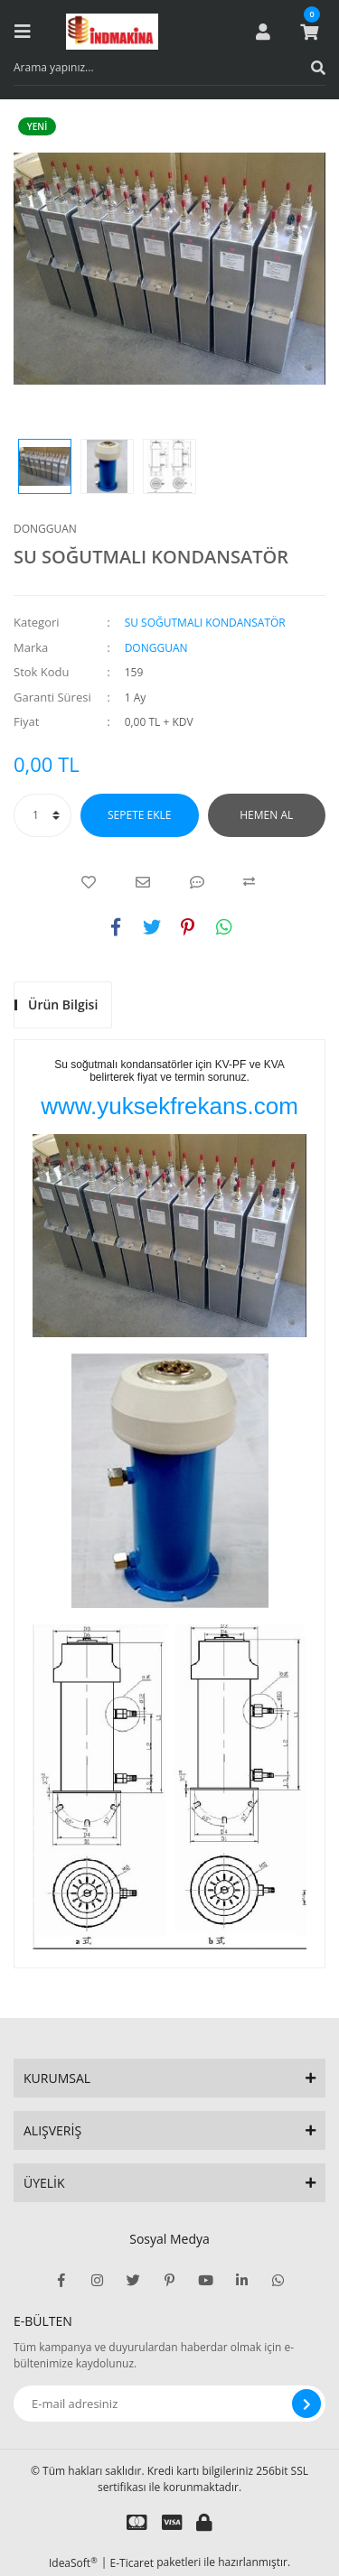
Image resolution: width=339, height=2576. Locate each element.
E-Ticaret (132, 2563)
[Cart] (309, 31)
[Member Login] (263, 31)
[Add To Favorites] (89, 882)
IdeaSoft (73, 2563)
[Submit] (306, 2403)
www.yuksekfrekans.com (169, 1106)
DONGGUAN (45, 528)
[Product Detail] (41, 126)
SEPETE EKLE (139, 815)
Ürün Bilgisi (63, 1004)
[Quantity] (42, 815)
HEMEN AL (266, 815)
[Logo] (112, 32)
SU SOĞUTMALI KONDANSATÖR (205, 622)
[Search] (169, 68)
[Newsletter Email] (169, 2403)
